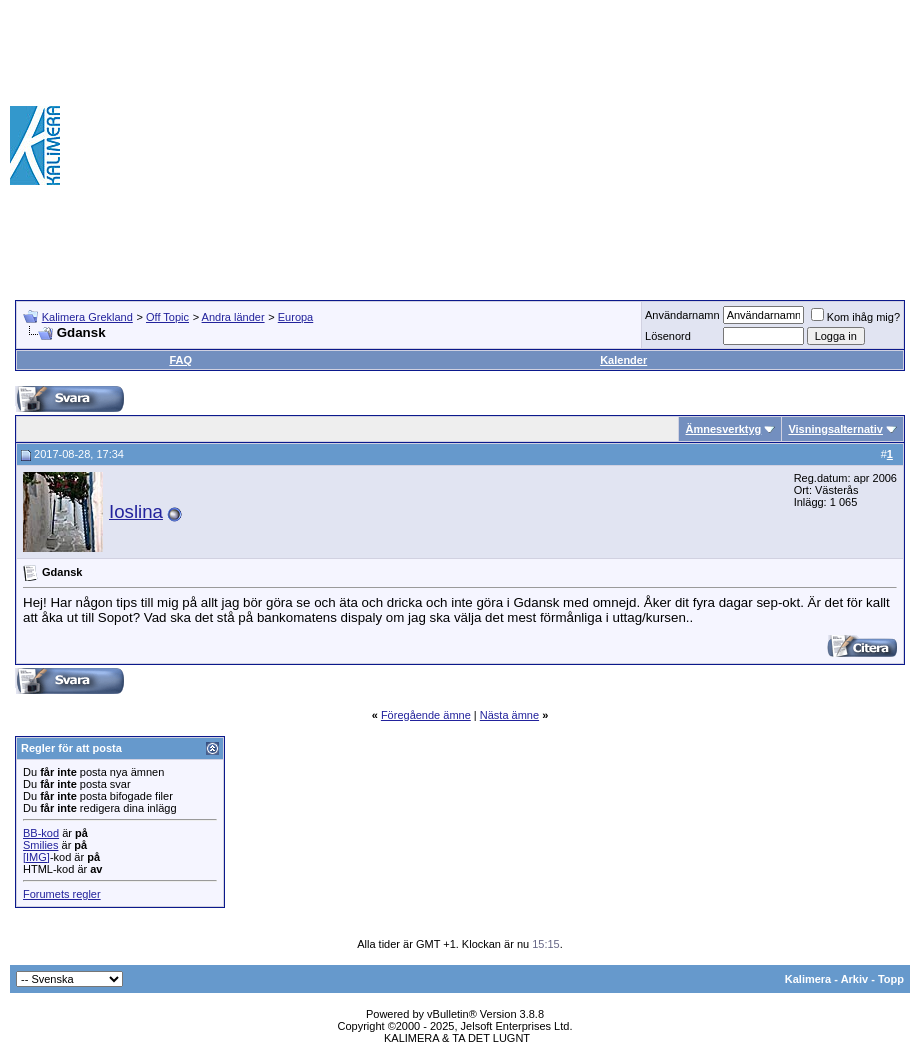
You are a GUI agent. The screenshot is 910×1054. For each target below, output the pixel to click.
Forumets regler (62, 894)
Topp (891, 979)
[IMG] (36, 857)
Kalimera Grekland (87, 317)
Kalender (623, 360)
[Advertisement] (698, 145)
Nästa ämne (509, 715)
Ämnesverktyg (723, 429)
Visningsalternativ (835, 429)
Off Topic (167, 317)
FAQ (180, 360)
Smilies (40, 845)
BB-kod (41, 833)
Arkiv (855, 979)
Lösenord (668, 336)
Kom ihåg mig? (855, 317)
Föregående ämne (426, 715)
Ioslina (136, 511)
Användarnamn (682, 315)
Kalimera (808, 979)
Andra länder (233, 317)
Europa (295, 317)
